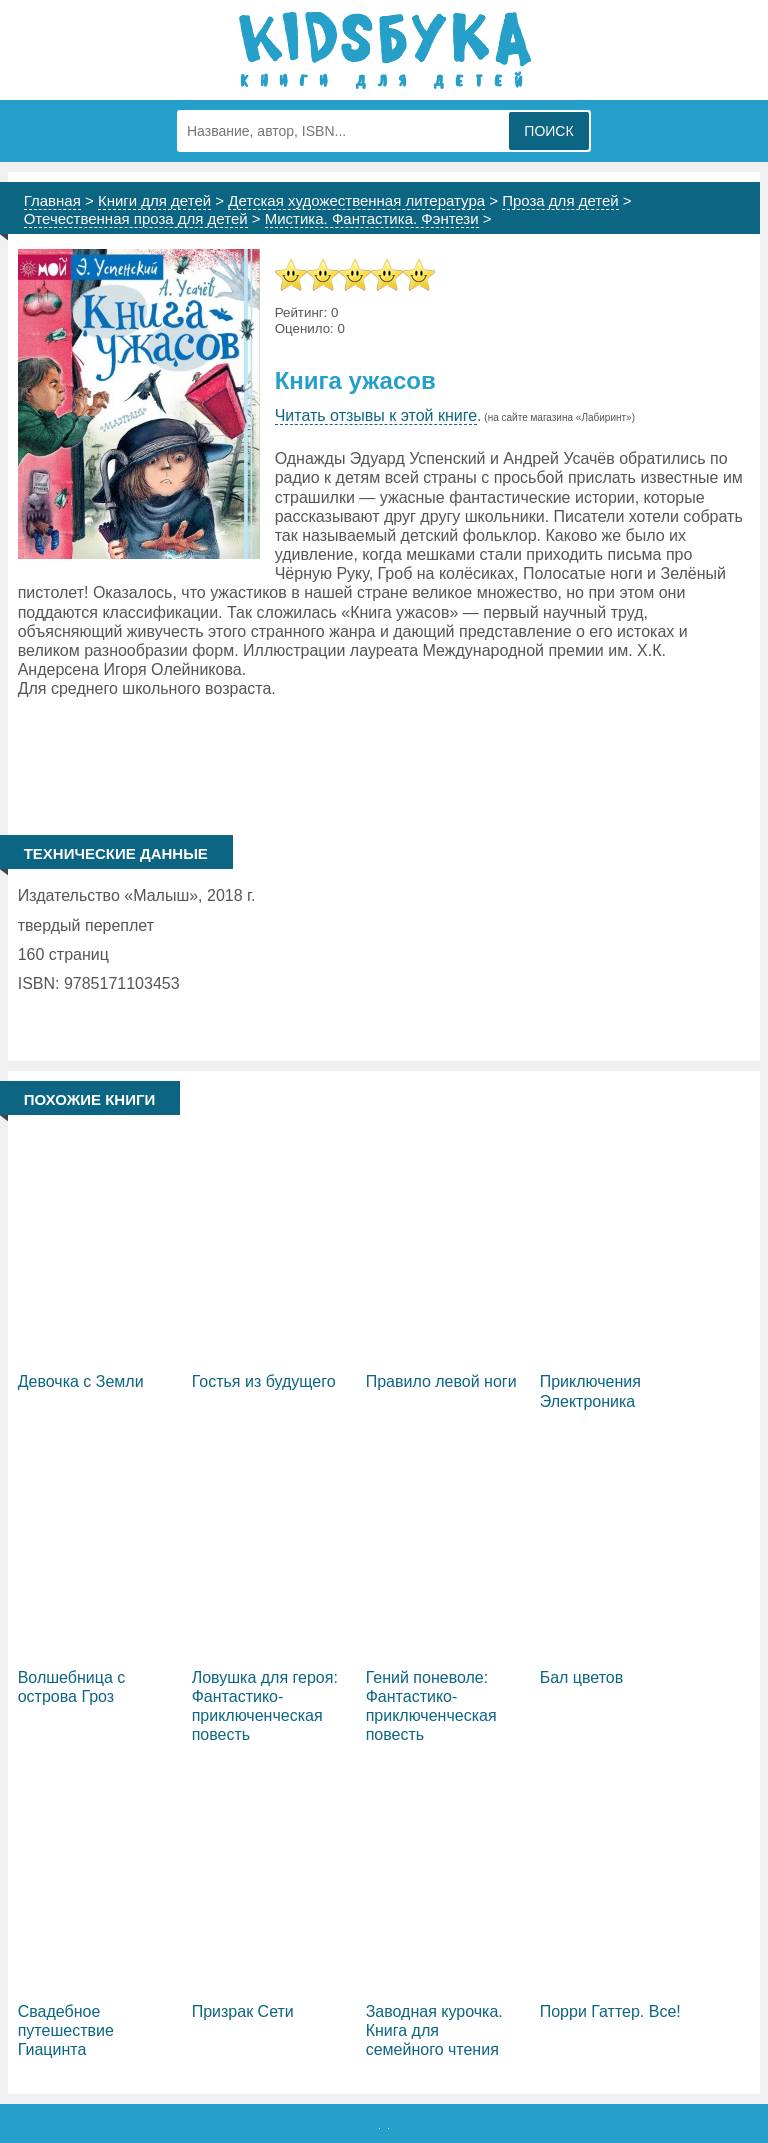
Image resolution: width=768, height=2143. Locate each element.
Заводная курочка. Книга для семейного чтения (434, 2030)
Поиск (548, 131)
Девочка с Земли (81, 1381)
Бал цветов (582, 1677)
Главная (52, 200)
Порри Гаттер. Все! (610, 2011)
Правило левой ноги (441, 1381)
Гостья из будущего (264, 1381)
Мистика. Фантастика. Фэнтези (372, 218)
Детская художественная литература (356, 200)
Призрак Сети (243, 2011)
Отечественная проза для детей (136, 218)
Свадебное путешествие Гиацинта (66, 2030)
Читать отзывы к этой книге (376, 415)
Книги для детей (154, 200)
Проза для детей (560, 200)
